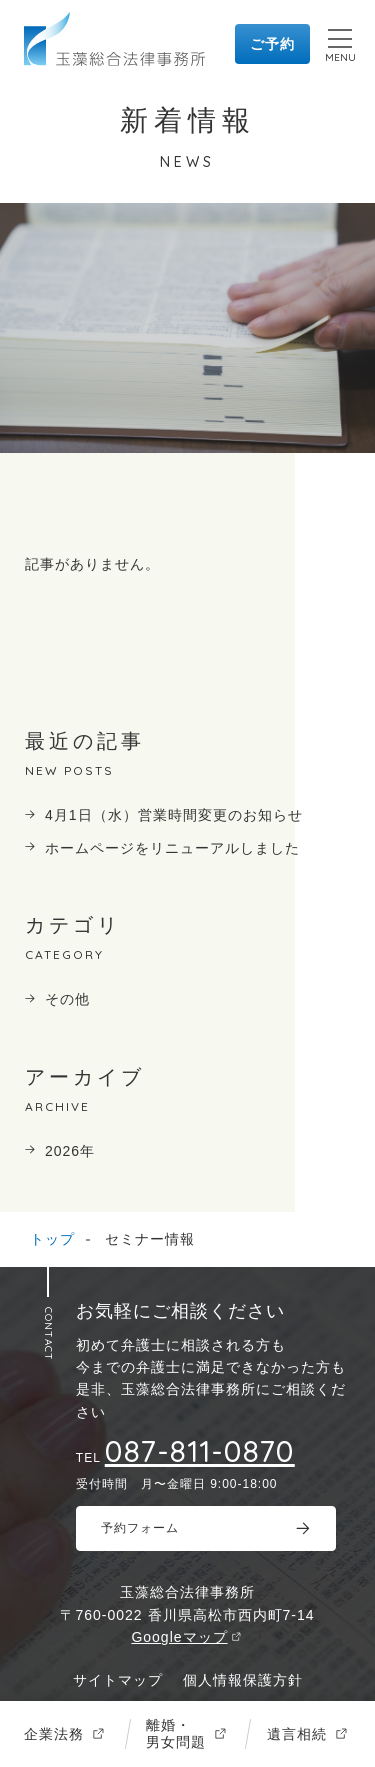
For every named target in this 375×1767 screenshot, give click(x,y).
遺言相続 (297, 1734)
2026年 (70, 1151)
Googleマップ (179, 1637)
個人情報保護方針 (243, 1680)
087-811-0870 (200, 1451)
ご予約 (272, 44)
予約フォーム (140, 1528)
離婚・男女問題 (176, 1733)
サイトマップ (118, 1680)
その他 (67, 999)
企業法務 (54, 1734)
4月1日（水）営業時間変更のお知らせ (174, 815)
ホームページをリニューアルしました (172, 848)
